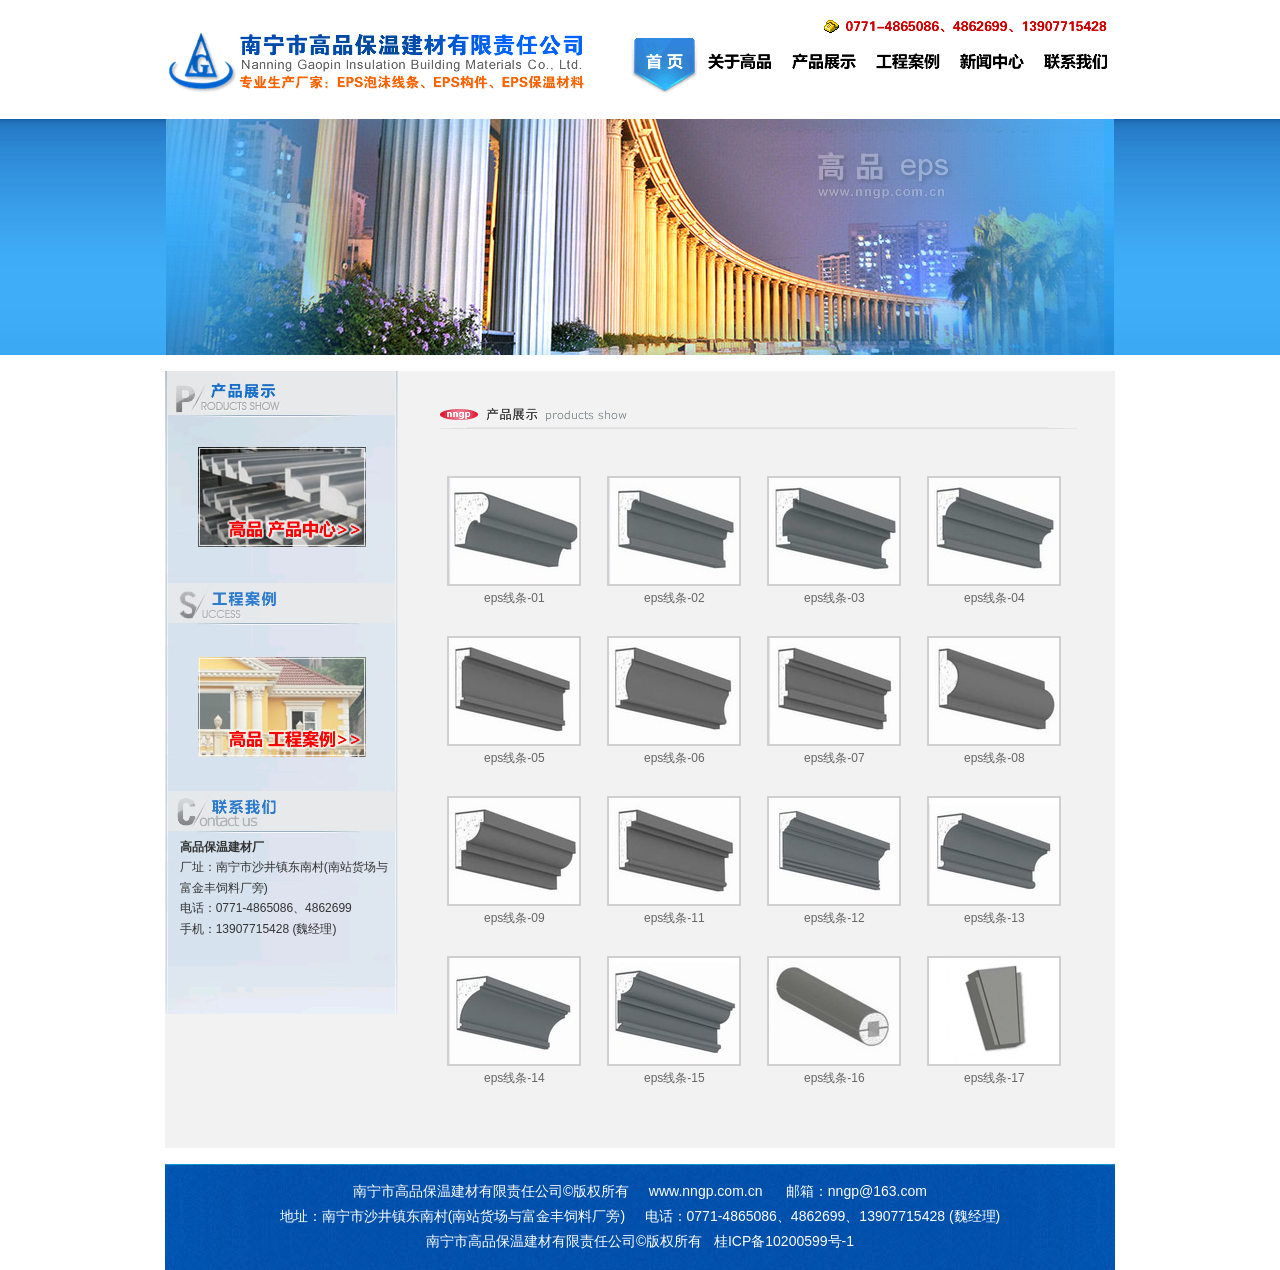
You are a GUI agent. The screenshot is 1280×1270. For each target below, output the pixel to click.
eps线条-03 (834, 598)
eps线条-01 (514, 598)
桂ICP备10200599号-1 (784, 1241)
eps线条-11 (674, 918)
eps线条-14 (514, 1078)
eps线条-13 (994, 918)
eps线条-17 (994, 1078)
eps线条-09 (514, 918)
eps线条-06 (674, 758)
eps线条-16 (834, 1078)
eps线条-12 (834, 918)
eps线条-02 (674, 598)
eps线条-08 (994, 758)
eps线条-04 (994, 598)
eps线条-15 (674, 1078)
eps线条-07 (834, 758)
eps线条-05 (514, 758)
